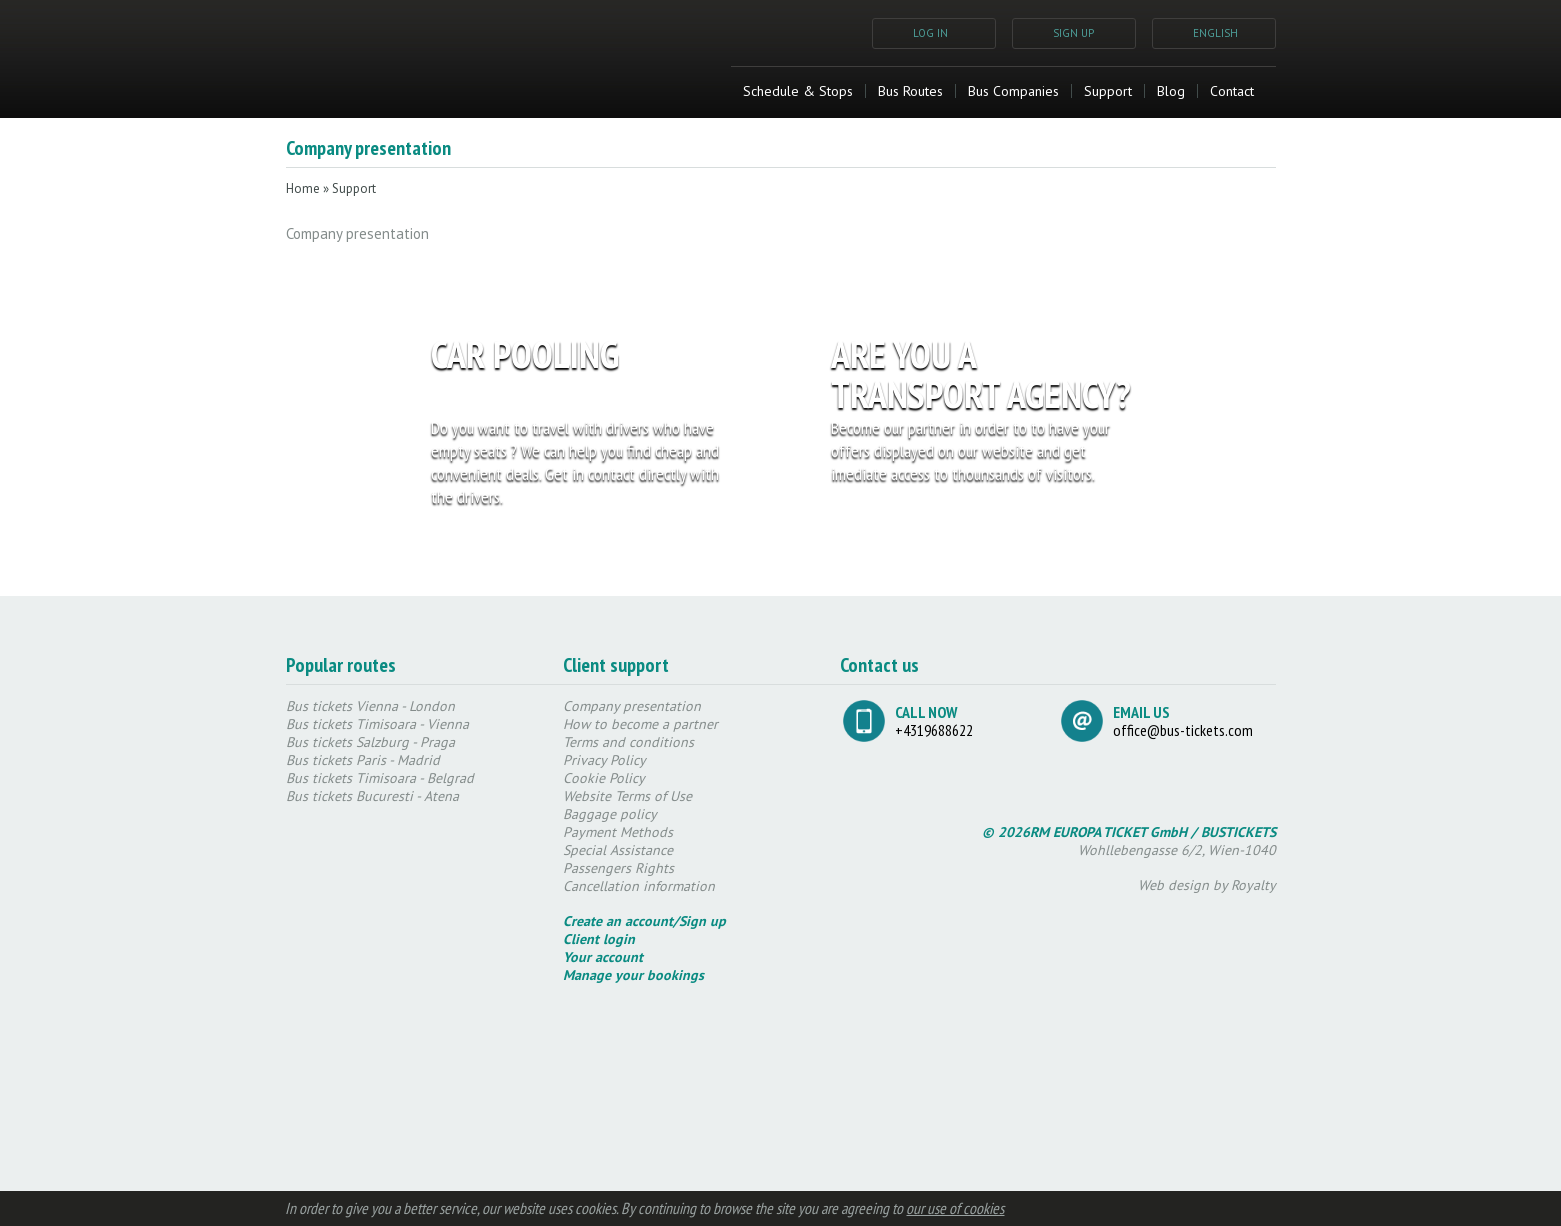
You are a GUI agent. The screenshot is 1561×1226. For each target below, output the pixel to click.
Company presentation (632, 706)
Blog (1171, 91)
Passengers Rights (618, 868)
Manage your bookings (633, 975)
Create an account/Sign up (644, 921)
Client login (599, 939)
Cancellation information (639, 886)
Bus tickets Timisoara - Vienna (377, 724)
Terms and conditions (628, 742)
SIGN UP (1073, 33)
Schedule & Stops (798, 91)
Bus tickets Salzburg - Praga (370, 742)
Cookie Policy (604, 778)
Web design (1173, 885)
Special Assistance (618, 850)
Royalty (1253, 885)
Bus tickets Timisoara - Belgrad (380, 778)
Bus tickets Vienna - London (370, 706)
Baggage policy (610, 814)
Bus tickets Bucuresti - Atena (372, 796)
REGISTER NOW (673, 544)
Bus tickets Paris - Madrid (363, 760)
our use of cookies (955, 1208)
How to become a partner (640, 724)
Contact (1232, 91)
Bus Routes (910, 91)
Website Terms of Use (627, 796)
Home (303, 188)
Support (1108, 91)
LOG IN (930, 33)
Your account (603, 957)
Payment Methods (618, 832)
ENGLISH (1215, 33)
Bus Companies (1013, 91)
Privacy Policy (604, 760)
